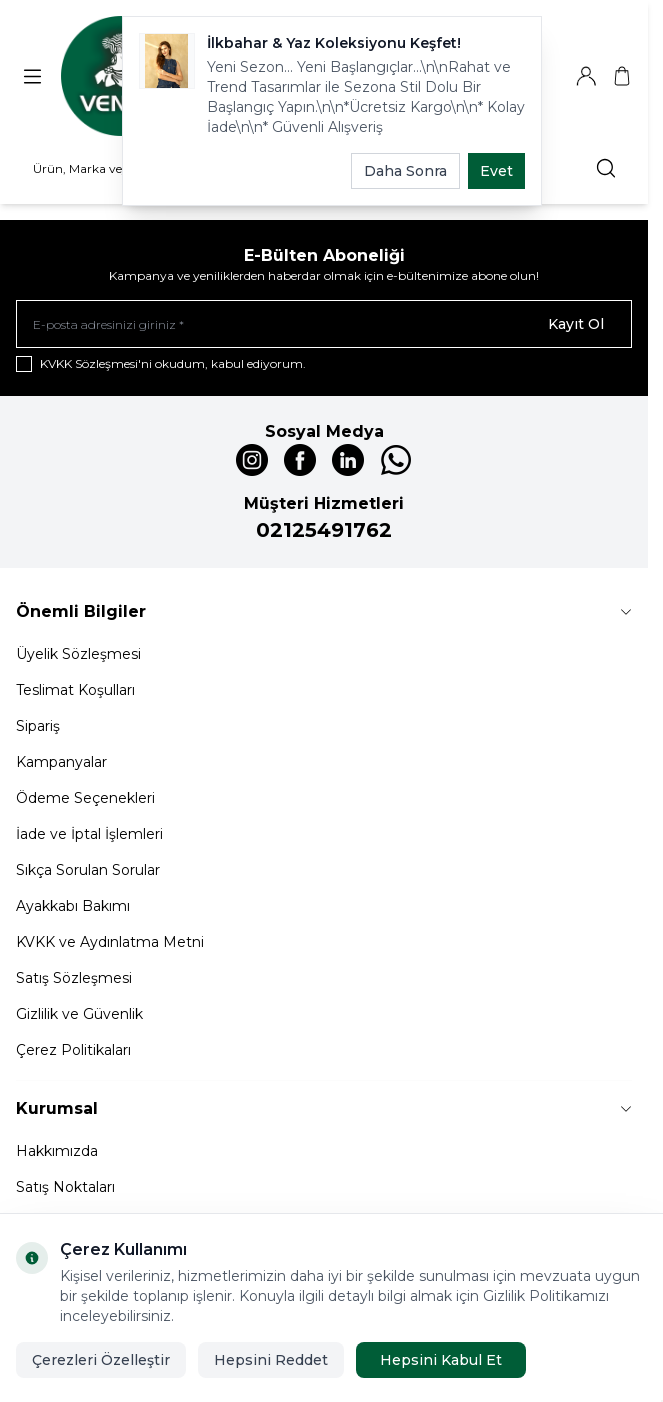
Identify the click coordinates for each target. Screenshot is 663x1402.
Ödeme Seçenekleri (85, 798)
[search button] (606, 168)
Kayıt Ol (576, 324)
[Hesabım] (586, 76)
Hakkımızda (57, 1151)
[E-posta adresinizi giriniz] (324, 324)
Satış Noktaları (65, 1187)
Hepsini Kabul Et (441, 1360)
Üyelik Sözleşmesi (78, 654)
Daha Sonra (405, 171)
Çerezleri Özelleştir (101, 1360)
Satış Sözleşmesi (74, 978)
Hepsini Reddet (271, 1360)
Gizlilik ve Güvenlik (79, 1014)
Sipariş (38, 726)
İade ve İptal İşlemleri (89, 834)
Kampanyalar (61, 762)
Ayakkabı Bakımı (73, 906)
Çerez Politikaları (73, 1050)
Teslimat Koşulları (75, 690)
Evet (496, 171)
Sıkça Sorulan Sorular (88, 870)
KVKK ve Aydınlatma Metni (110, 942)
